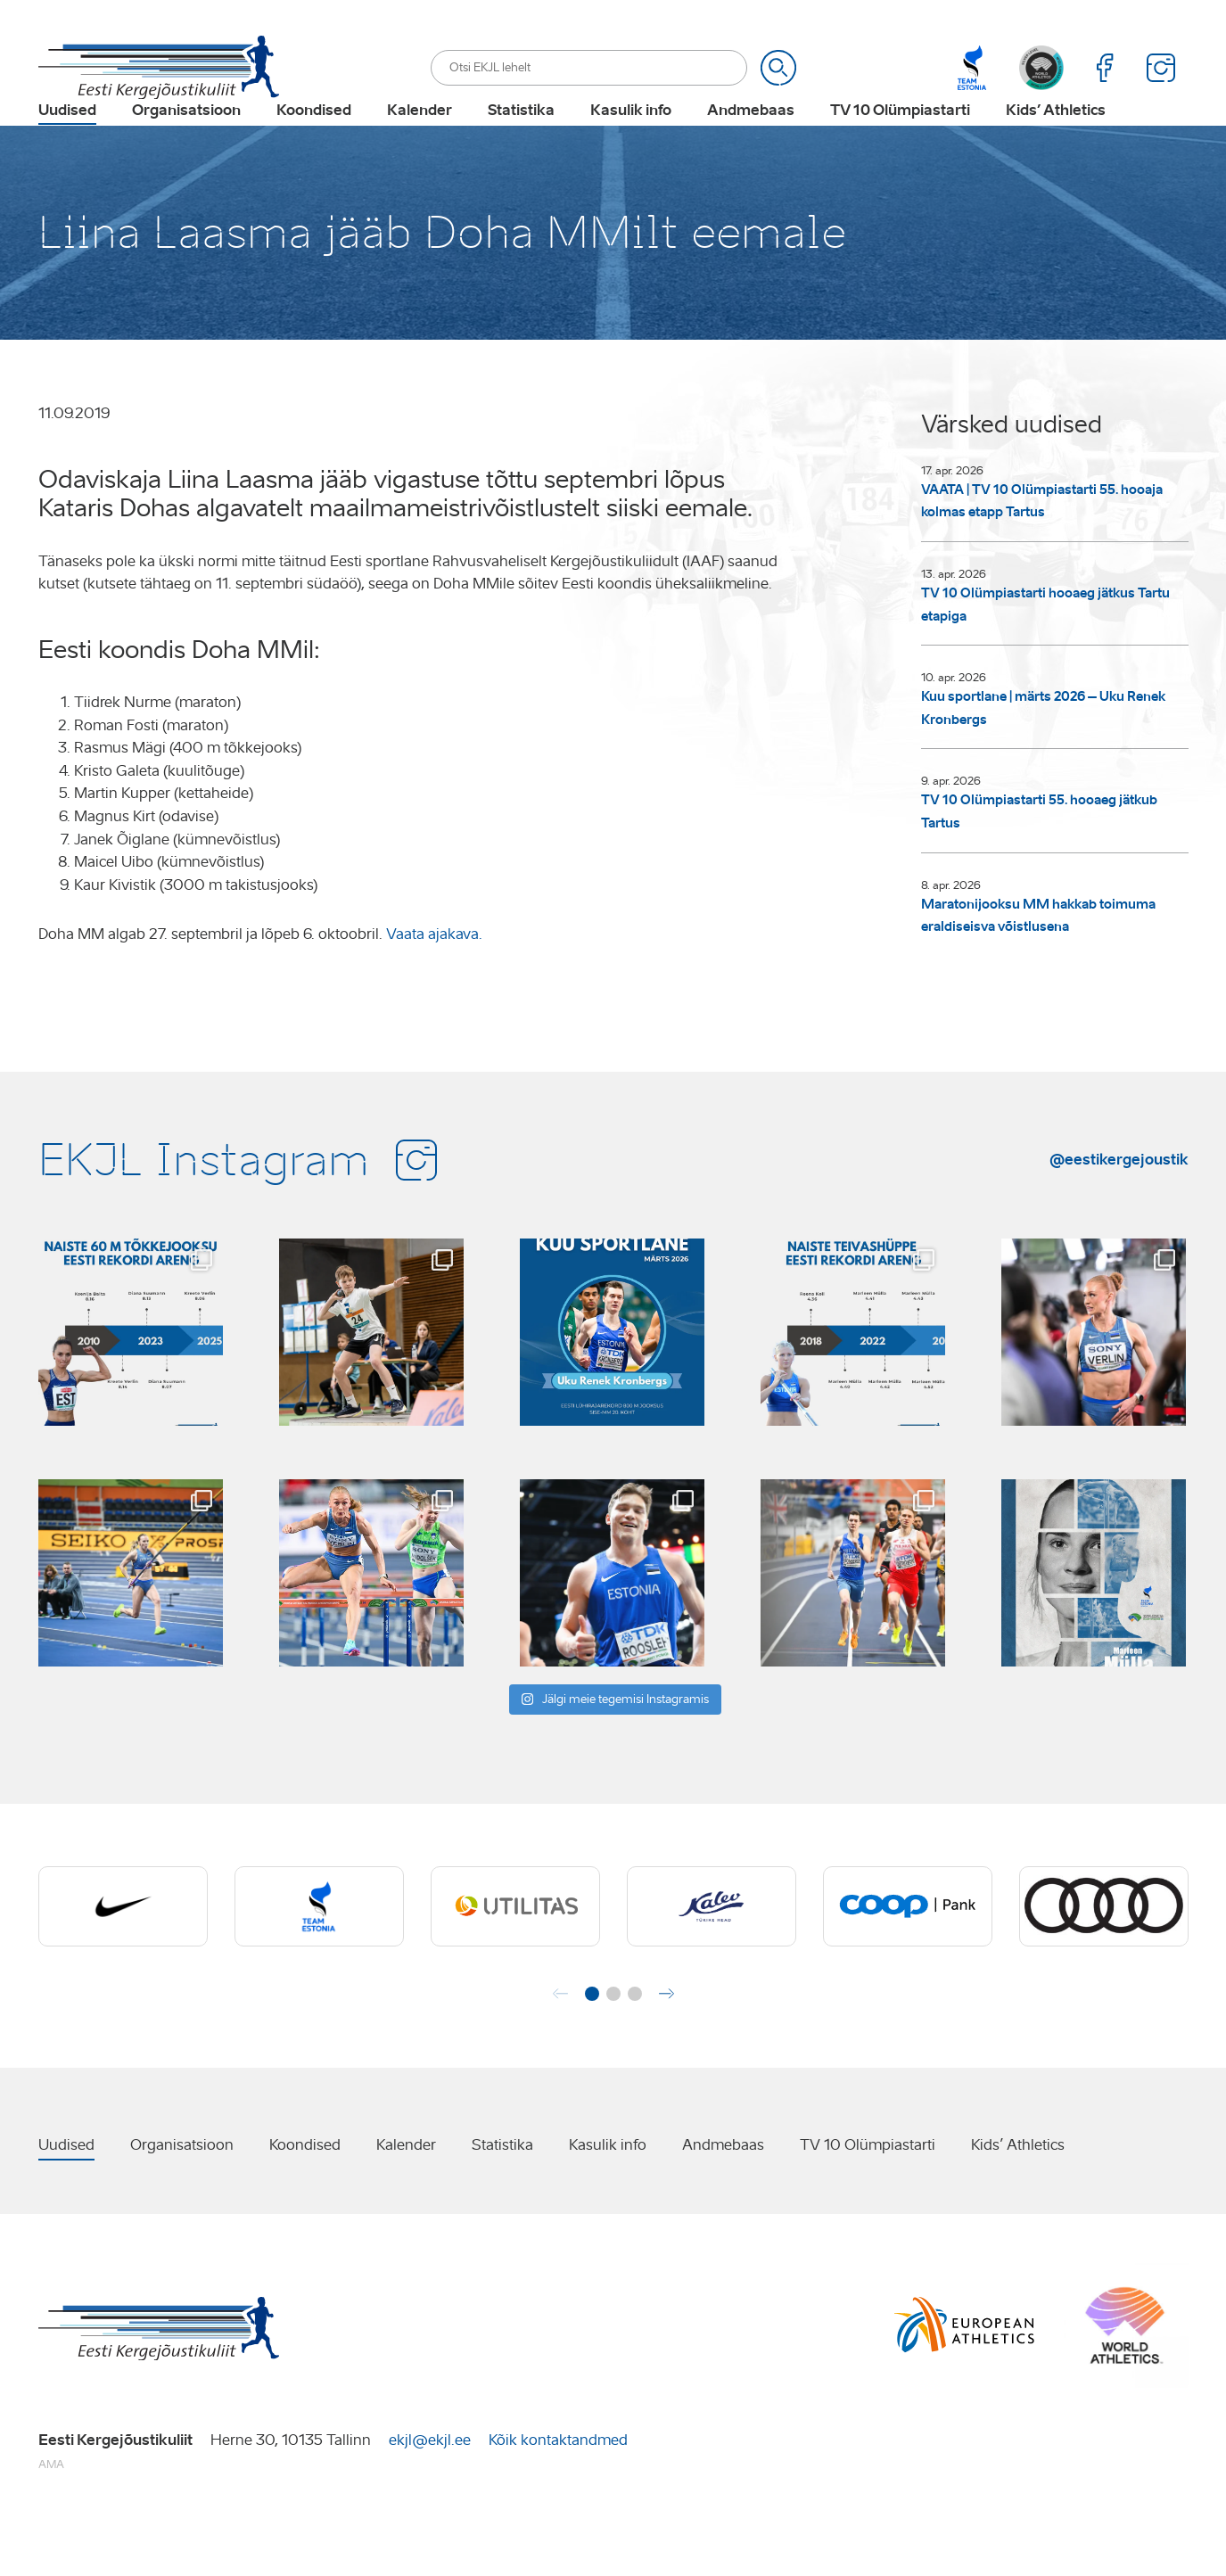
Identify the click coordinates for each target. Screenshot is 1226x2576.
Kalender (419, 139)
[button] (592, 2049)
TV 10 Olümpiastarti (900, 139)
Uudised (67, 139)
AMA (51, 2519)
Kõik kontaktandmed (558, 2496)
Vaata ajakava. (434, 990)
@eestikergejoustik (1119, 1214)
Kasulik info (630, 139)
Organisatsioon (186, 139)
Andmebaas (750, 139)
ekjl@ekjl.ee (430, 2496)
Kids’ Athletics (1056, 139)
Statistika (521, 139)
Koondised (313, 139)
